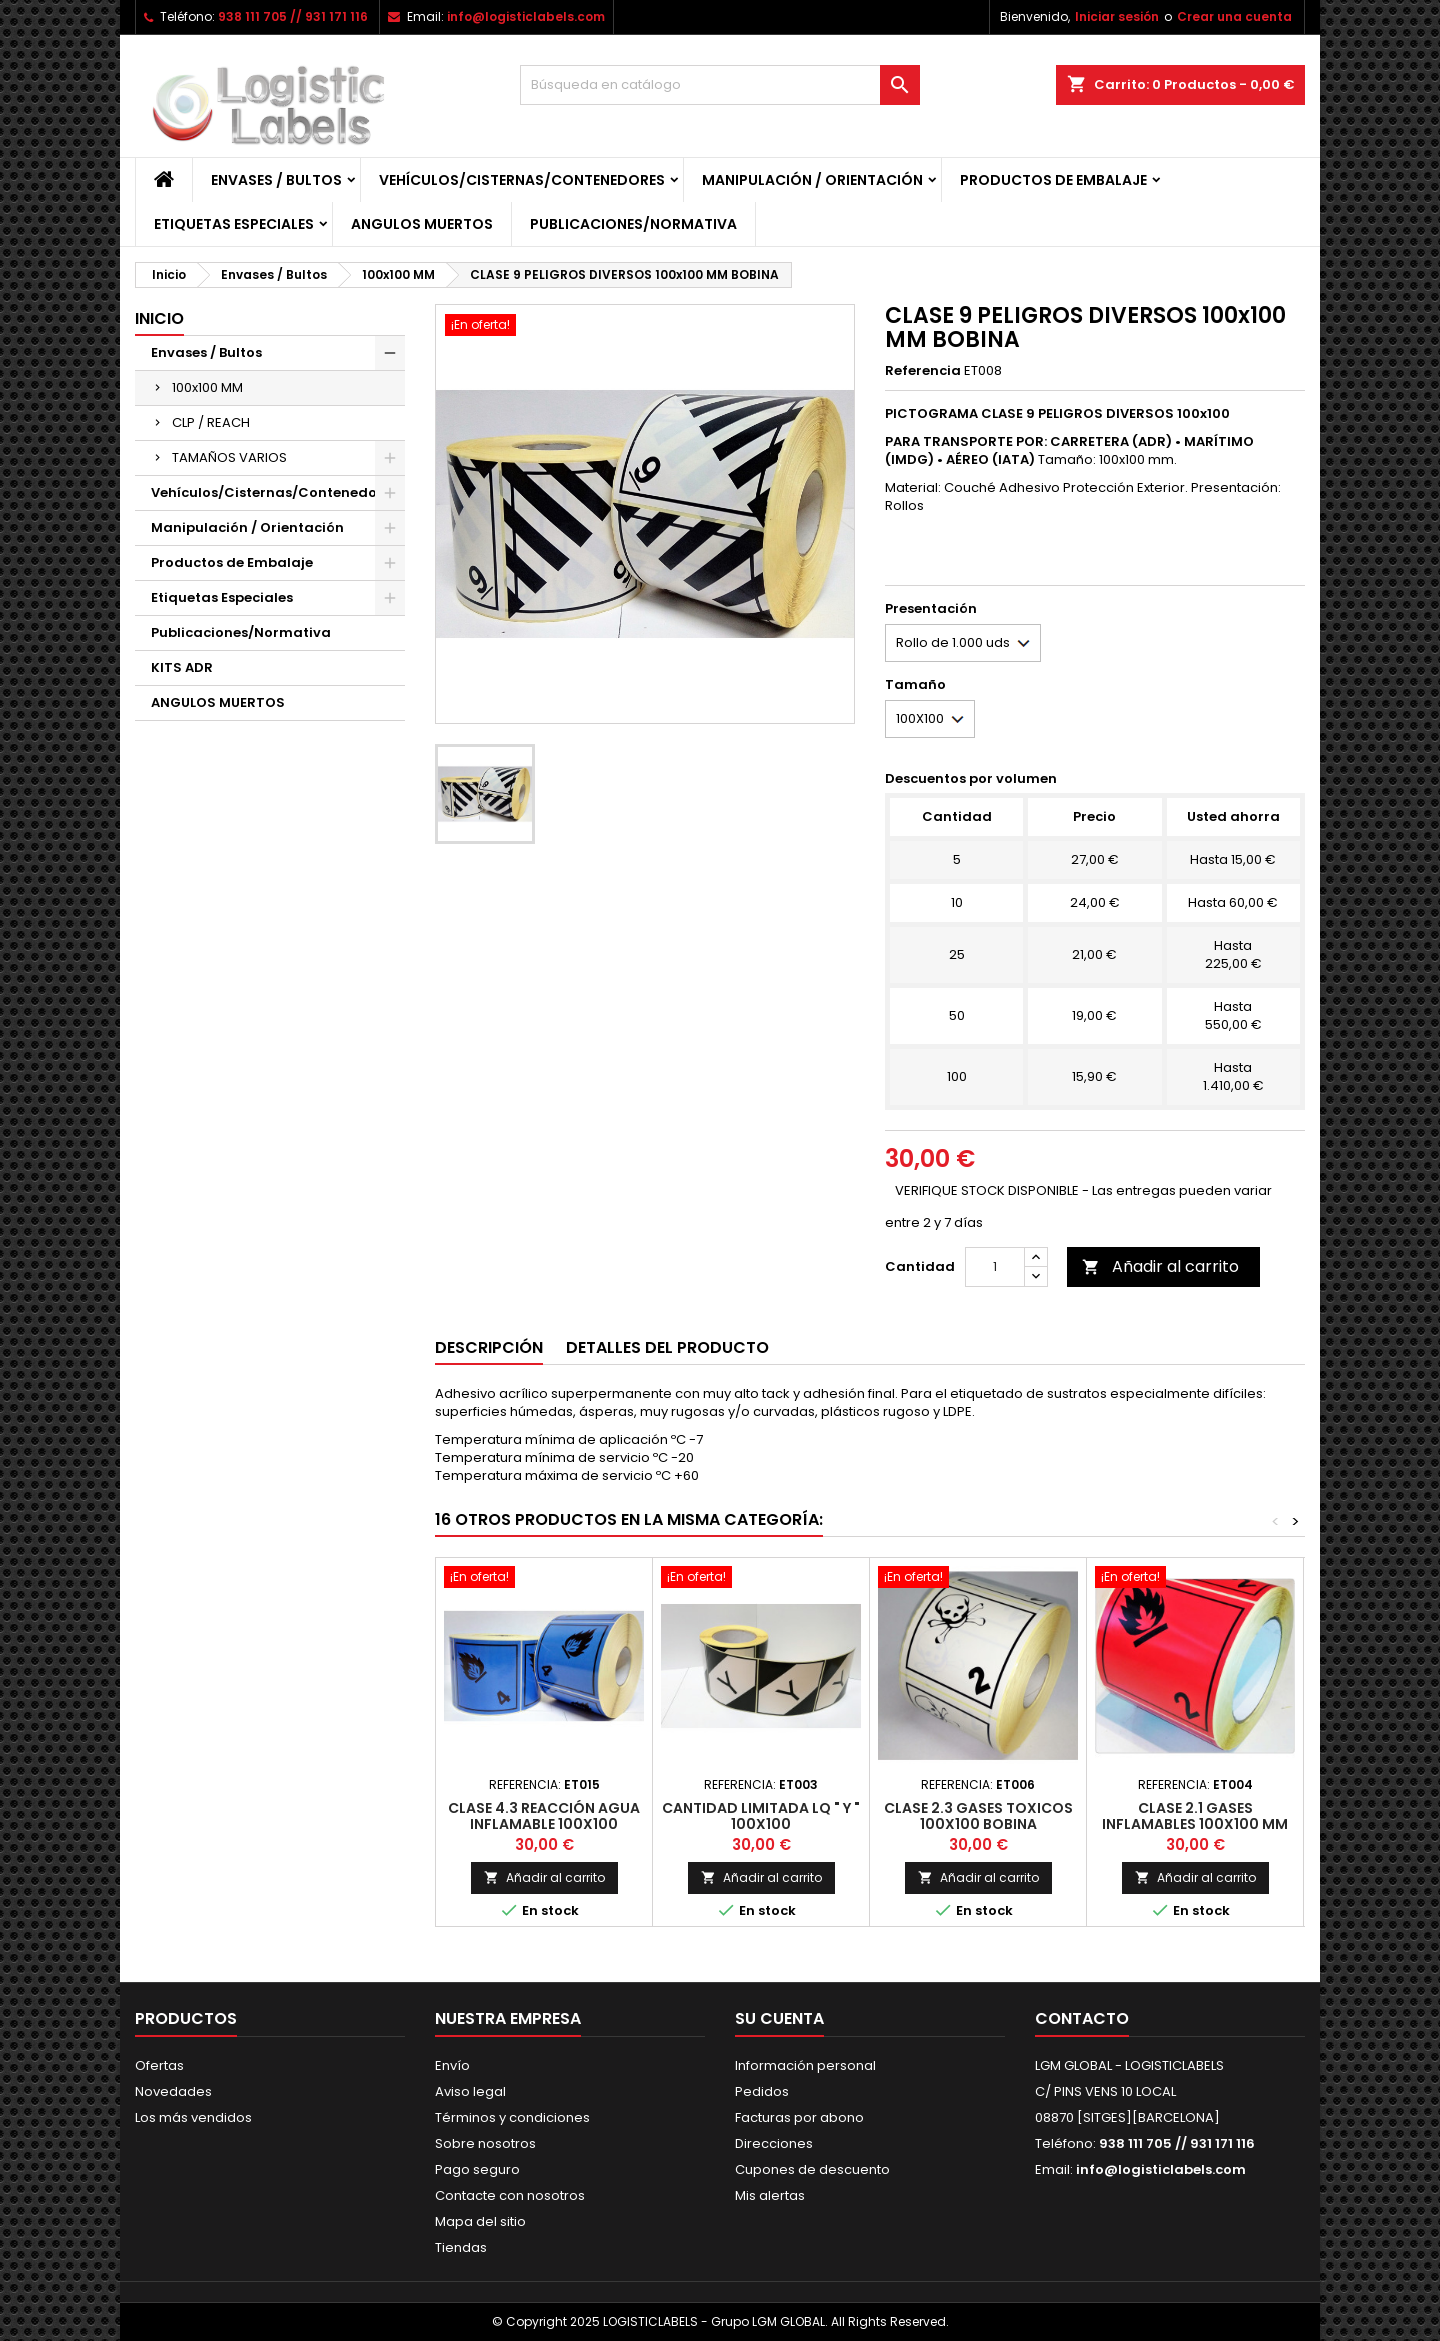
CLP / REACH (211, 422)
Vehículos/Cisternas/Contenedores (522, 180)
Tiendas (461, 2247)
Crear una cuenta (1234, 16)
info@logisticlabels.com (526, 16)
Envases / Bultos (276, 180)
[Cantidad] (995, 1267)
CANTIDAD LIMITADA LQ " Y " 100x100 (761, 1816)
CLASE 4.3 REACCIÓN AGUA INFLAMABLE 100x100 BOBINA (544, 1824)
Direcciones (774, 2143)
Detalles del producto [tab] (667, 1347)
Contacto (1082, 2018)
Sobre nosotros (485, 2143)
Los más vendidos (193, 2117)
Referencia (923, 371)
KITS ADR (182, 667)
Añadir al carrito (1160, 1266)
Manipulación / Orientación (812, 180)
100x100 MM (207, 387)
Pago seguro (477, 2169)
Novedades (173, 2091)
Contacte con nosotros (510, 2195)
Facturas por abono (799, 2117)
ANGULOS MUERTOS (422, 224)
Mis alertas (770, 2195)
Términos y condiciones (512, 2117)
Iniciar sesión (1117, 16)
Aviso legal (470, 2091)
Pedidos (762, 2091)
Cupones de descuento (812, 2169)
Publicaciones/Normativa (633, 224)
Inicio (159, 318)
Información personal (805, 2065)
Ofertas (159, 2065)
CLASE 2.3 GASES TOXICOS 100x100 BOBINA (978, 1816)
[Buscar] (720, 85)
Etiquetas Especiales (234, 224)
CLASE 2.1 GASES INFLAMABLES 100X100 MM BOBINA (1195, 1824)
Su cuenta (779, 2018)
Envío (452, 2065)
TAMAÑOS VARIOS (229, 457)
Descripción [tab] (489, 1347)
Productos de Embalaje (1053, 180)
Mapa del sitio (480, 2221)
